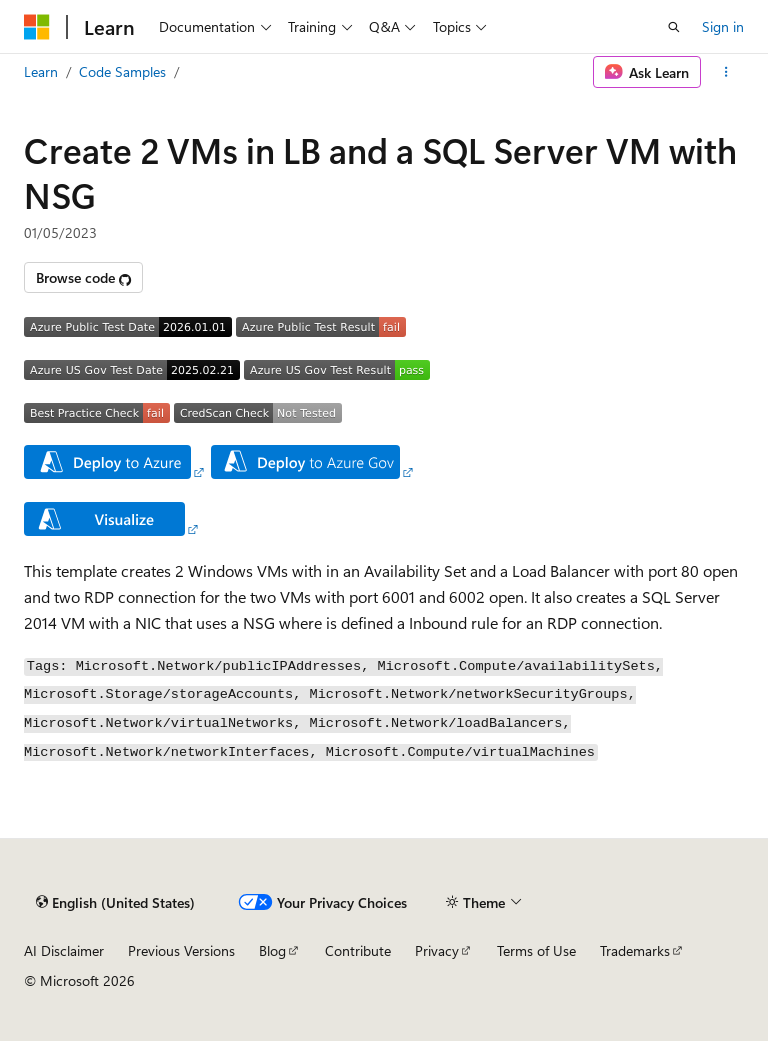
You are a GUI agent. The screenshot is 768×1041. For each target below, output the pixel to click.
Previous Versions (181, 950)
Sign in (723, 26)
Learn (41, 71)
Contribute (358, 950)
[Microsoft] (37, 27)
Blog (272, 950)
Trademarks (635, 950)
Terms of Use (536, 950)
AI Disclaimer (64, 950)
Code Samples (122, 71)
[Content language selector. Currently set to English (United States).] (115, 903)
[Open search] (674, 27)
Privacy (437, 950)
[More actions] (726, 72)
